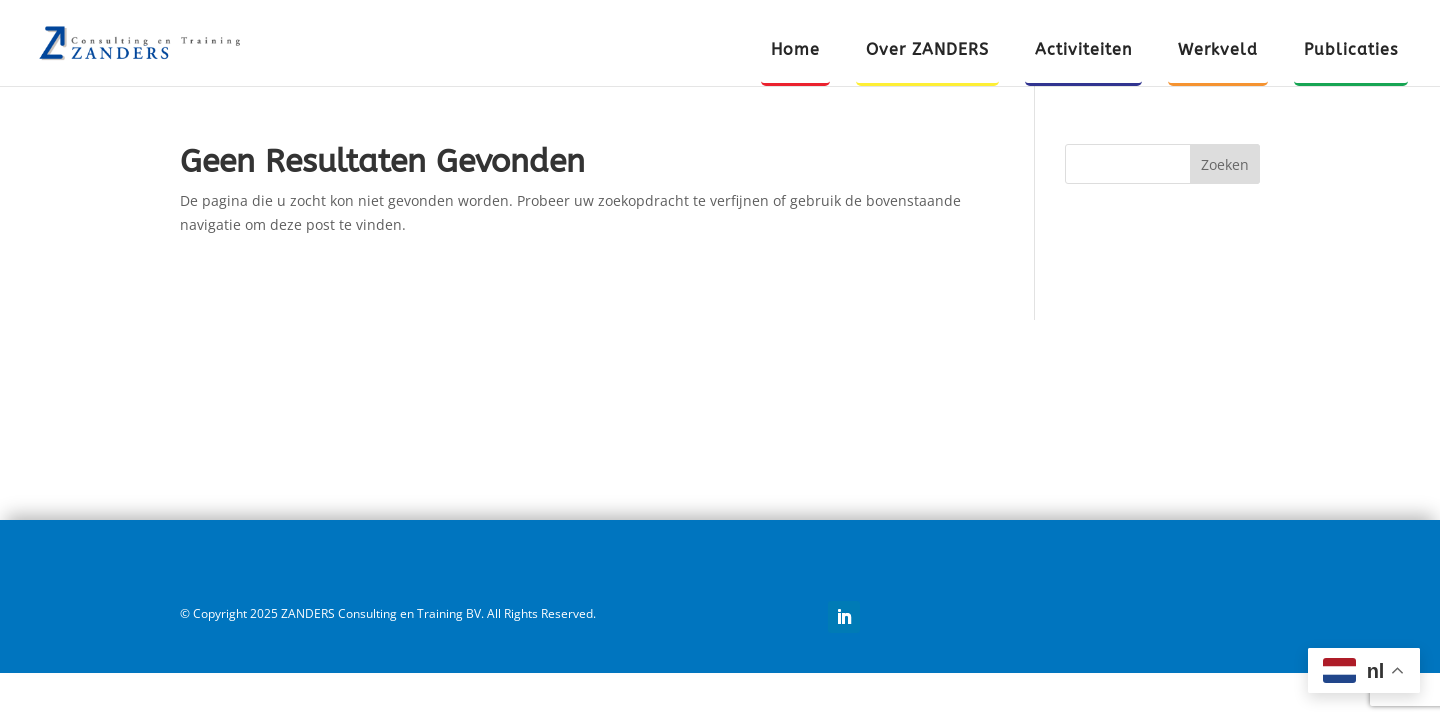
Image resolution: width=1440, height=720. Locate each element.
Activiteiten (1083, 51)
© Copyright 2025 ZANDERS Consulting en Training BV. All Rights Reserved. (388, 613)
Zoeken (1225, 164)
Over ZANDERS (927, 51)
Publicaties (1351, 51)
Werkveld (1218, 51)
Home (795, 51)
